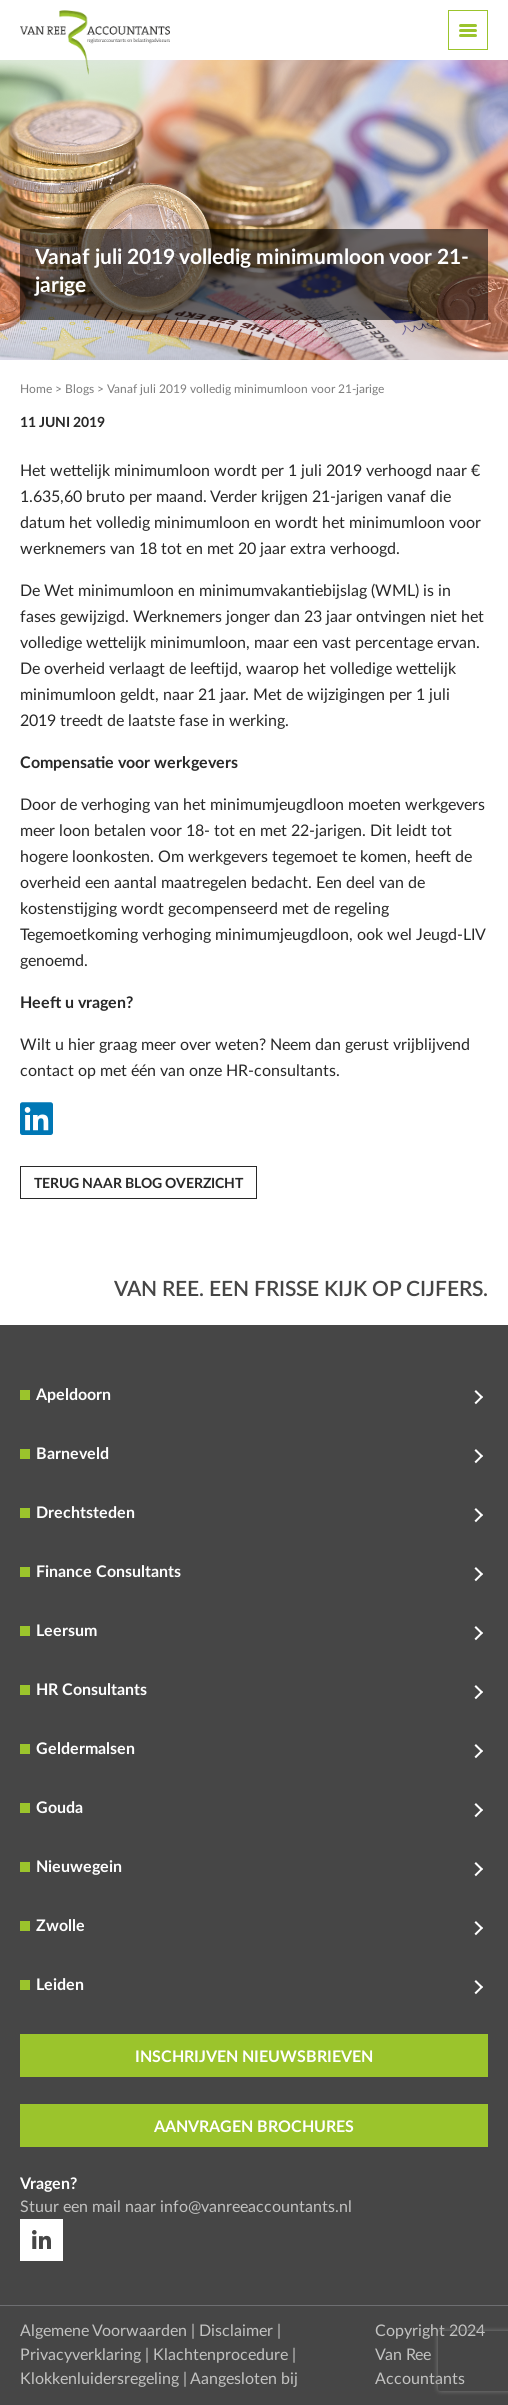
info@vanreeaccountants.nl (256, 2207)
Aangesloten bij (244, 2379)
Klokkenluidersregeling (99, 2379)
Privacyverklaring (80, 2355)
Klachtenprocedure (220, 2355)
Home (36, 389)
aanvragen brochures (254, 2127)
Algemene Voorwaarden (103, 2331)
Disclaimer (236, 2331)
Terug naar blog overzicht (138, 1184)
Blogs (79, 389)
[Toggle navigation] (468, 30)
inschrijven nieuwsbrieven (254, 2057)
